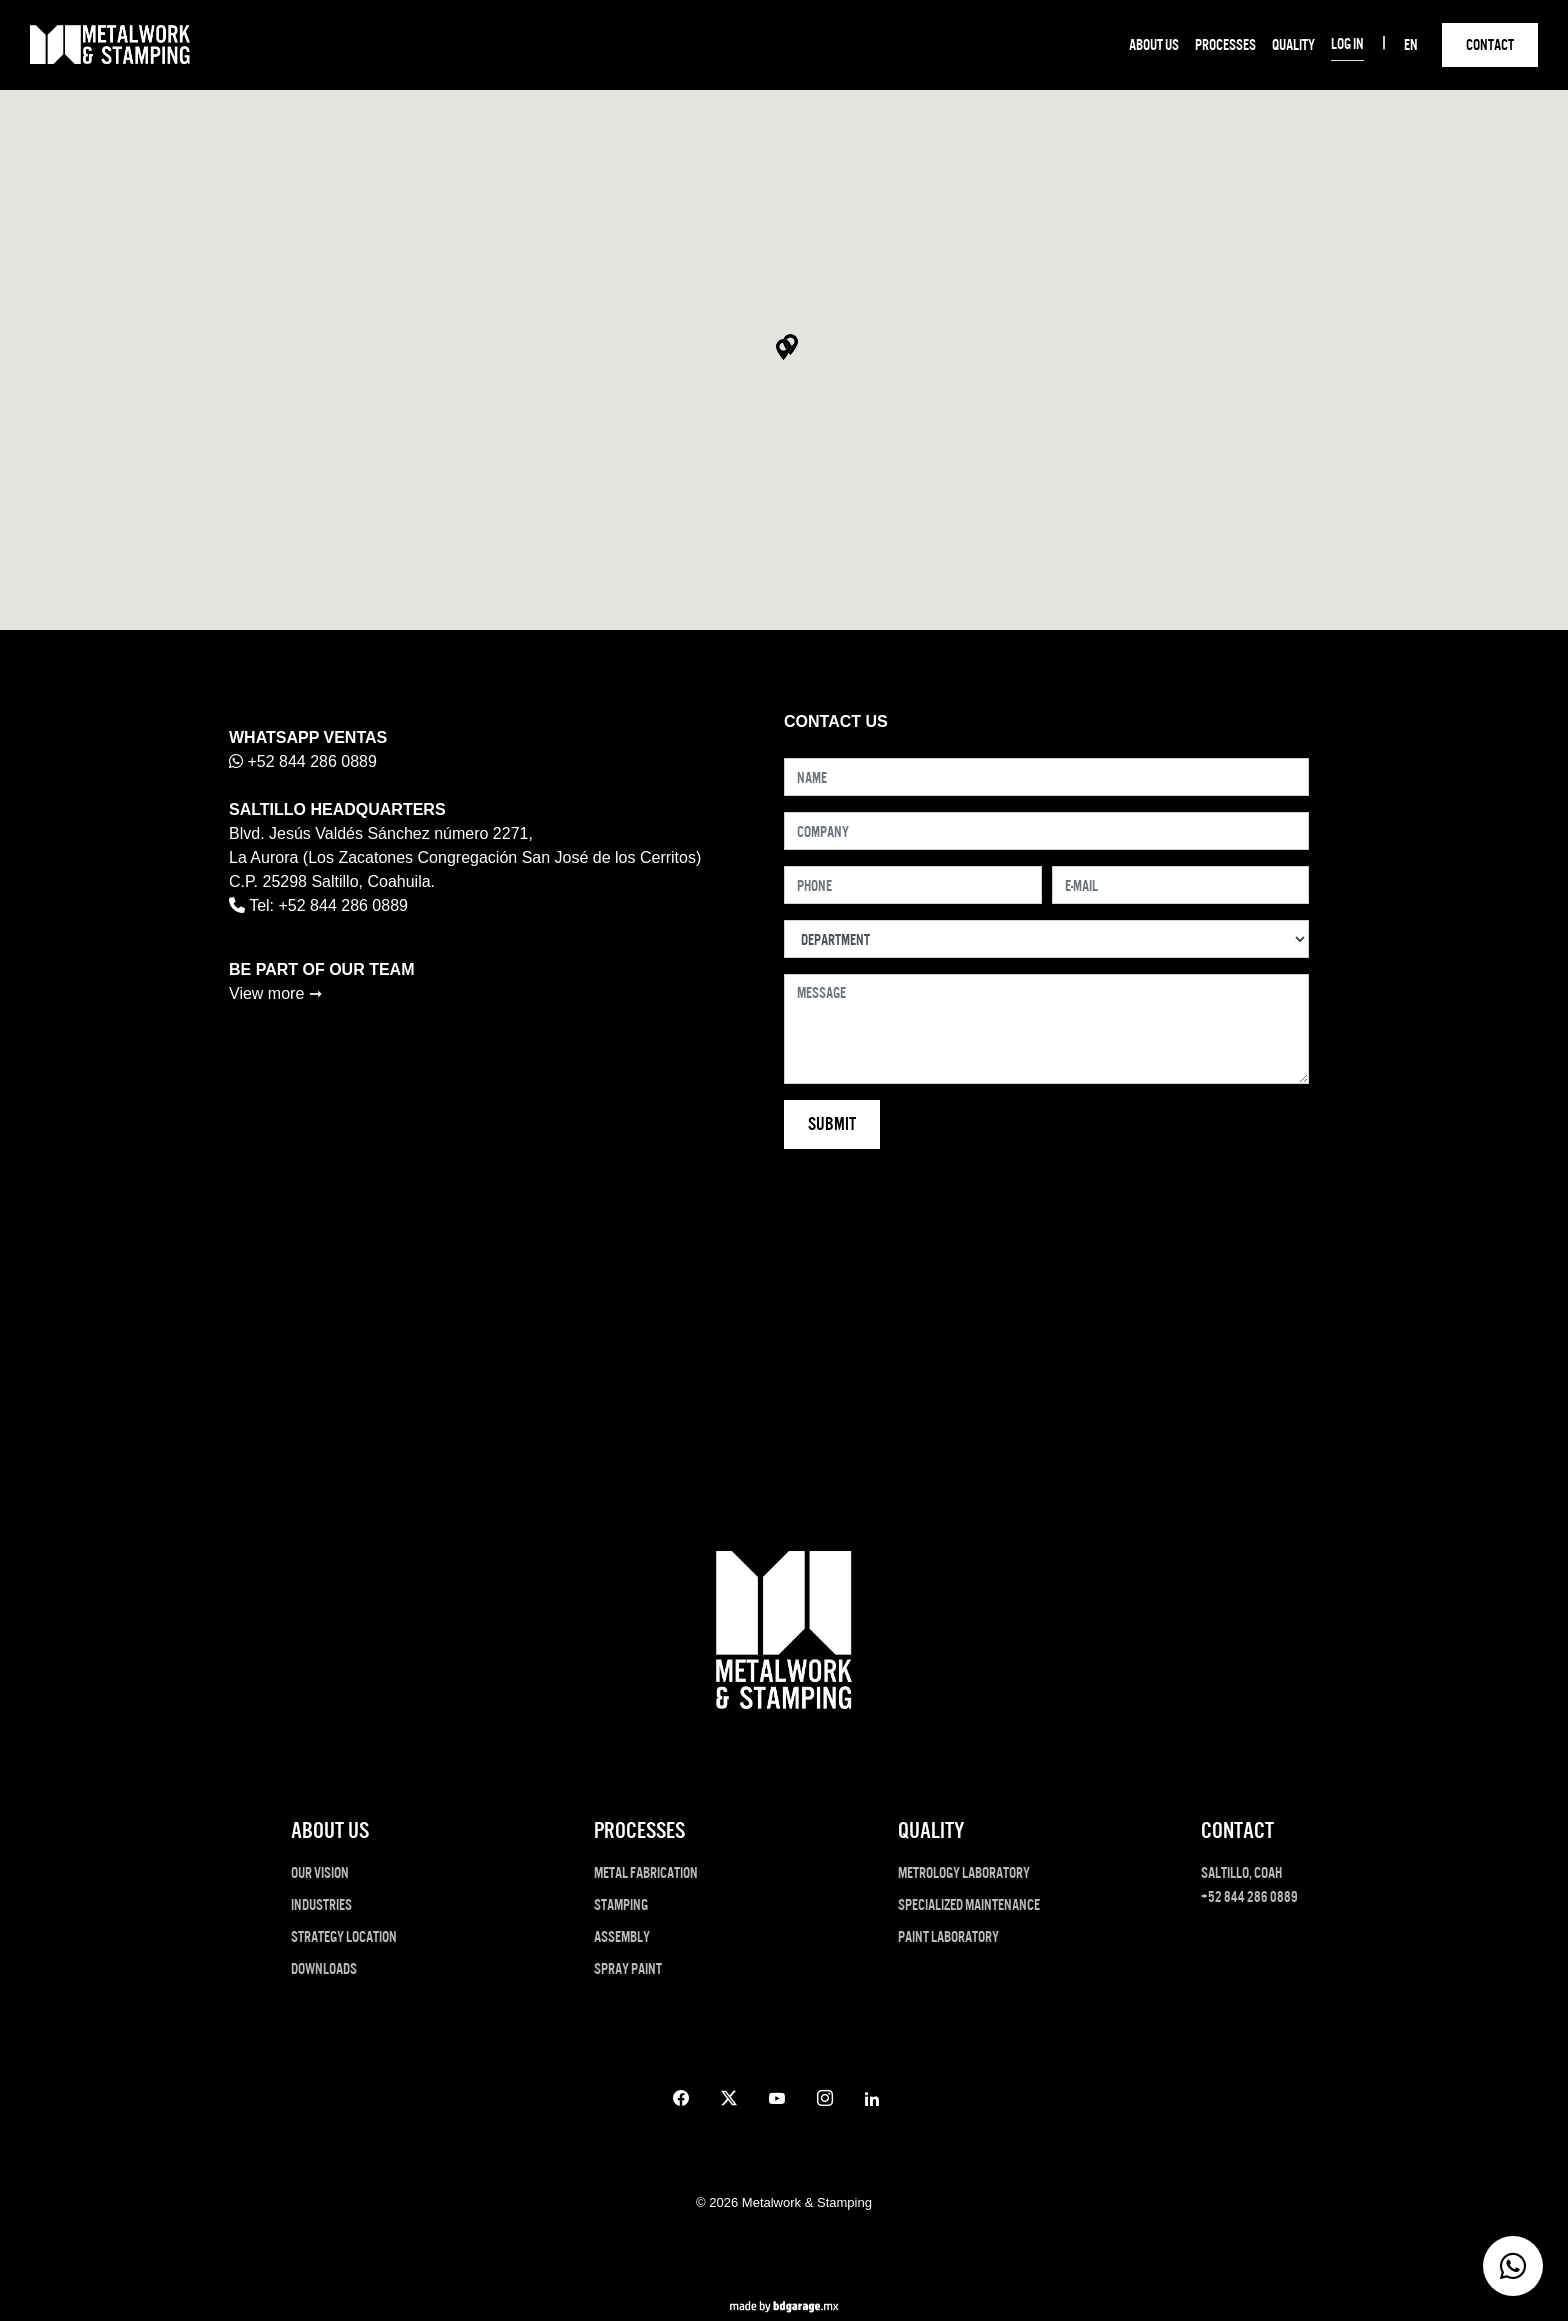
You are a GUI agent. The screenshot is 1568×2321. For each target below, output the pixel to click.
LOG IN (1347, 43)
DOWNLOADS (324, 1968)
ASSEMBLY (622, 1936)
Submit (832, 1123)
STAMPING (621, 1904)
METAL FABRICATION (646, 1872)
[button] (783, 349)
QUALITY (1293, 44)
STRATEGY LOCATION (344, 1936)
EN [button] (1411, 44)
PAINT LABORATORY (948, 1936)
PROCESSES (1225, 44)
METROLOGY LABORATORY (964, 1872)
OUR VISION (320, 1872)
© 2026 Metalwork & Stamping (784, 2202)
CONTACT (1490, 44)
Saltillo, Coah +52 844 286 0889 (1249, 1884)
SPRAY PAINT (628, 1968)
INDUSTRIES (321, 1904)
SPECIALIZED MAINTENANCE (969, 1904)
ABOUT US (1154, 44)
